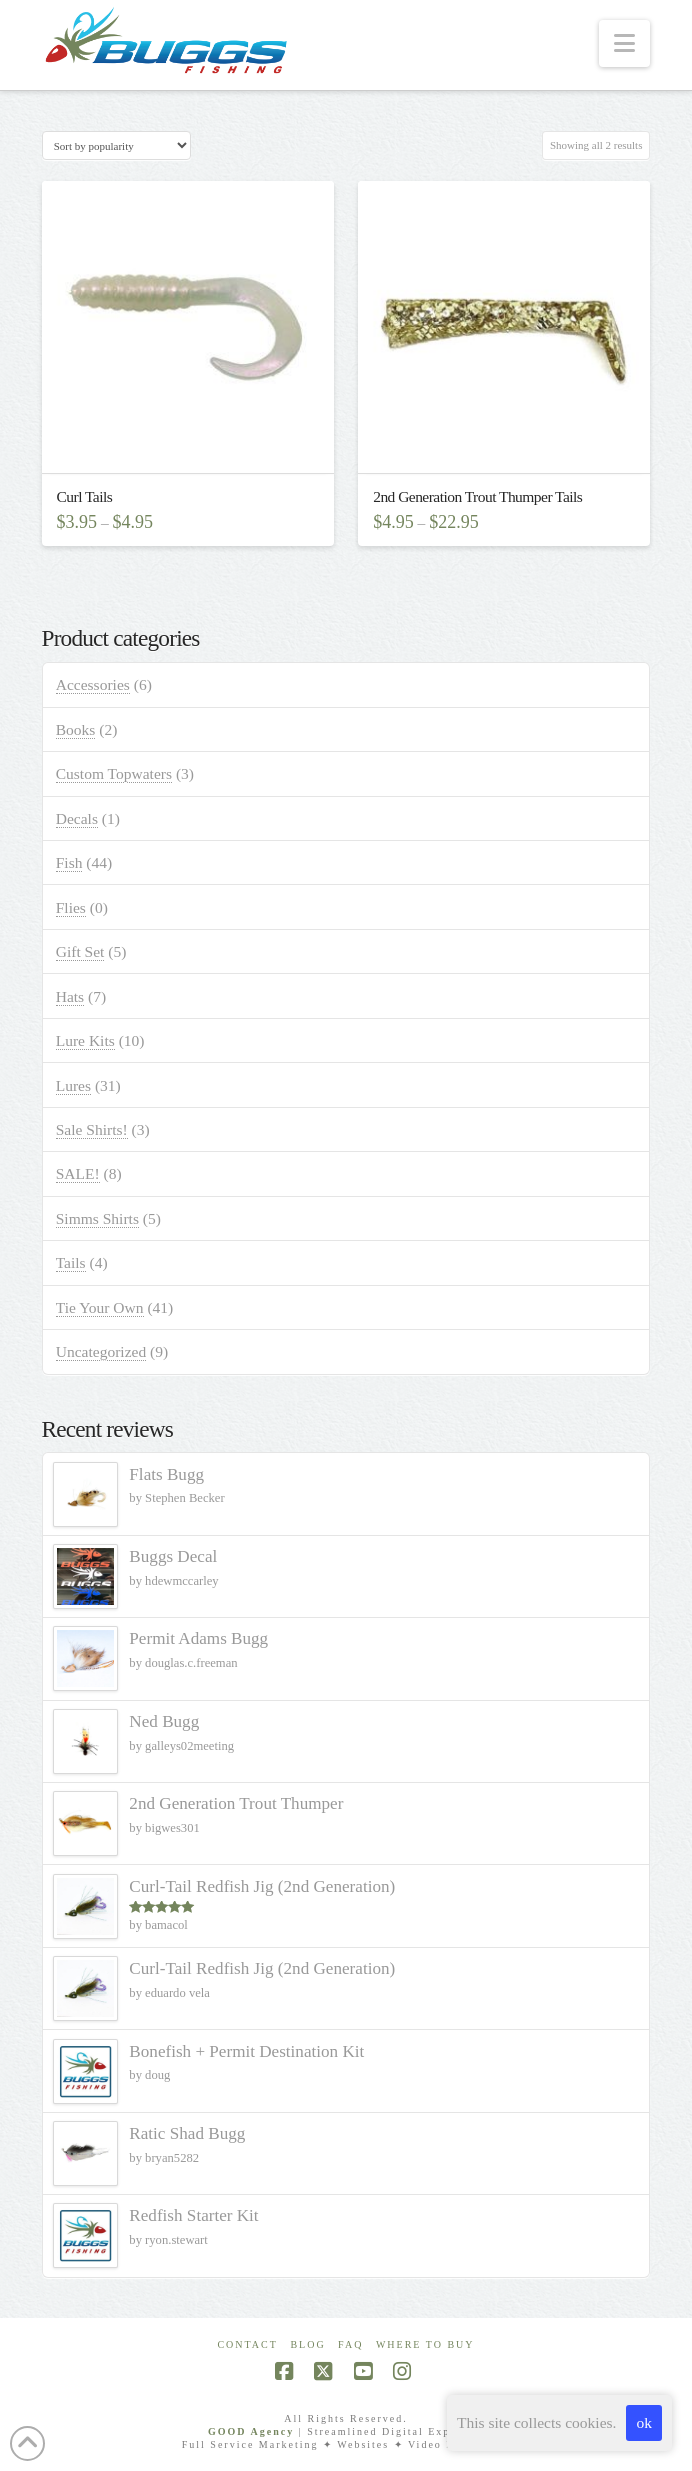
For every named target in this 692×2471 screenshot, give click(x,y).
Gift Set (80, 951)
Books (76, 729)
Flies (71, 907)
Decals (77, 818)
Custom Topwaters (114, 773)
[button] (624, 43)
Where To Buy (425, 2344)
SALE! (78, 1173)
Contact (247, 2344)
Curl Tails (85, 496)
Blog (307, 2344)
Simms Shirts (97, 1218)
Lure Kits (85, 1040)
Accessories (93, 684)
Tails (71, 1262)
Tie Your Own (100, 1307)
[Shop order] (116, 145)
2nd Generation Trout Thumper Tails (477, 496)
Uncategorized (101, 1351)
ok (644, 2422)
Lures (73, 1085)
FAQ (350, 2344)
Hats (70, 996)
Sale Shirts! (92, 1129)
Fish (69, 862)
